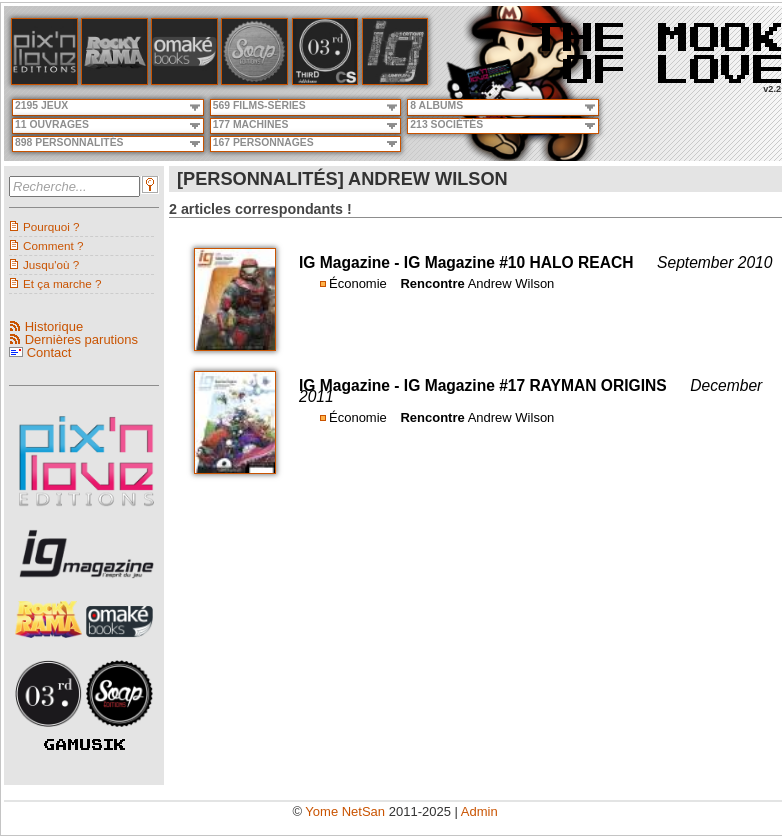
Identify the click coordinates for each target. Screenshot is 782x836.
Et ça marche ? (62, 283)
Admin (479, 811)
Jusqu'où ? (51, 264)
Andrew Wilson (511, 283)
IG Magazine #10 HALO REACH (519, 262)
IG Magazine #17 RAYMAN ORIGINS (535, 385)
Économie (358, 283)
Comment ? (53, 245)
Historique (54, 326)
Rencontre (432, 283)
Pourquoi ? (51, 226)
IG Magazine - (351, 262)
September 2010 (714, 262)
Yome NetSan (345, 811)
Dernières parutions (81, 339)
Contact (49, 352)
